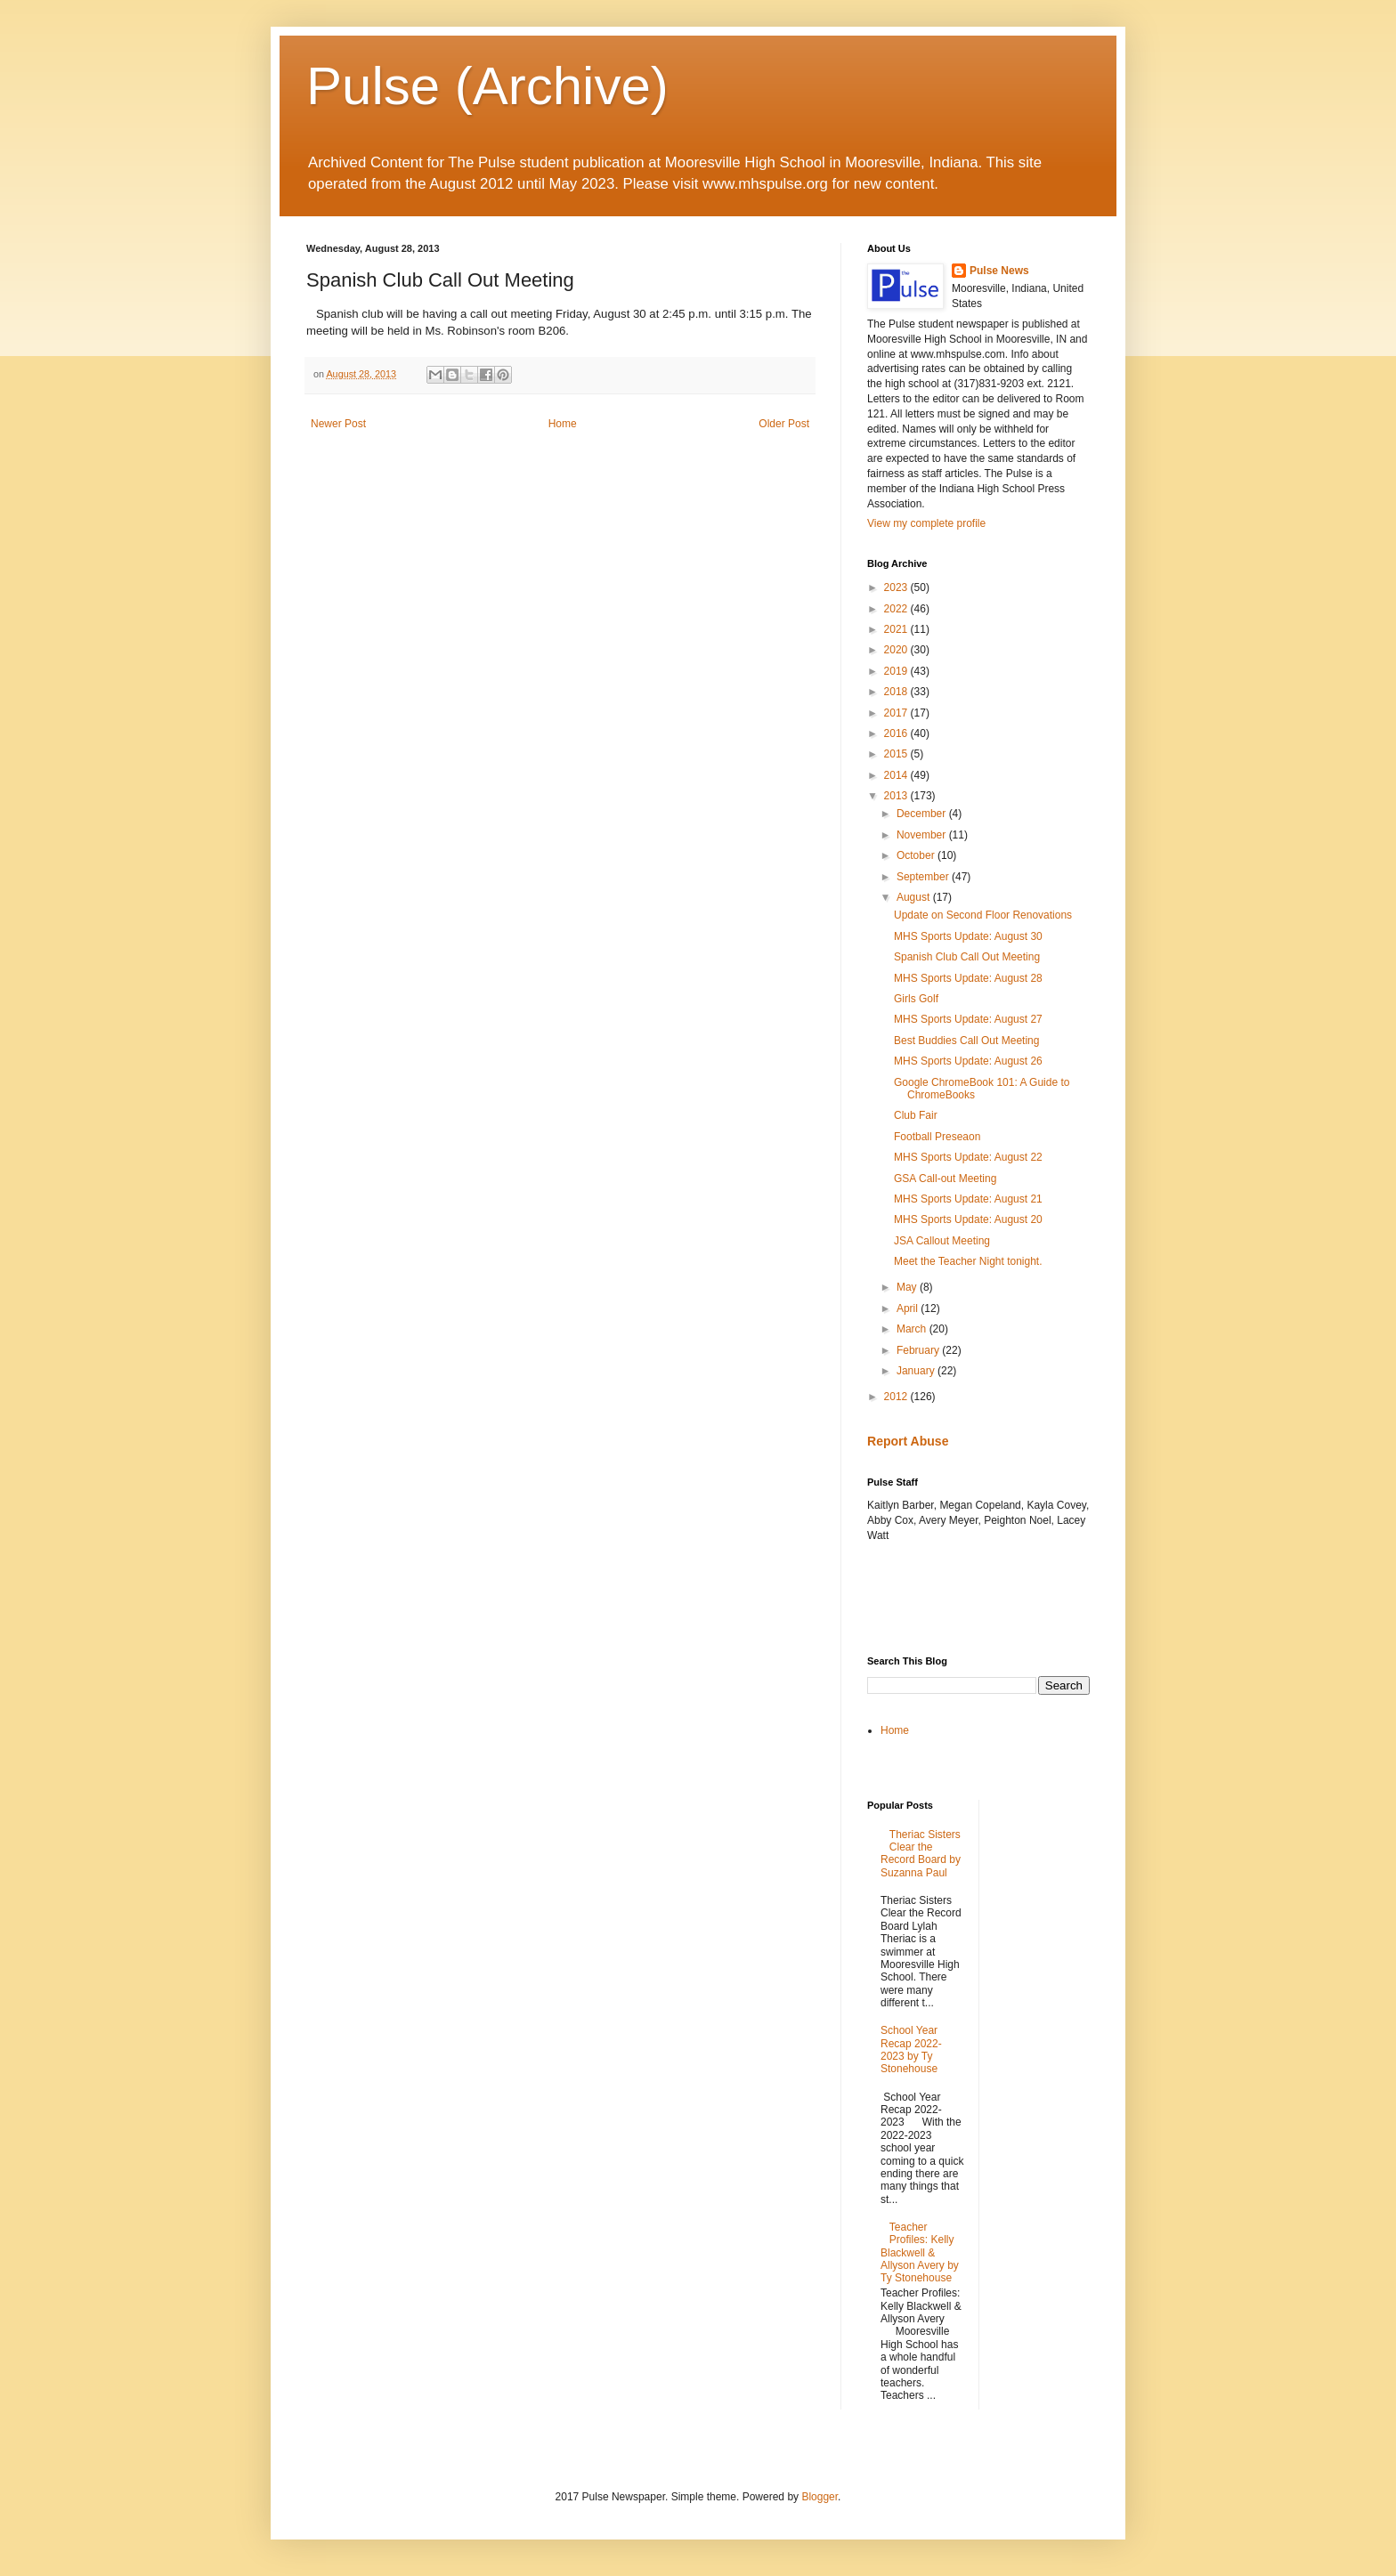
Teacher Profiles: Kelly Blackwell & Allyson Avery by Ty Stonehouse (920, 2253)
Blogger (819, 2497)
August (915, 897)
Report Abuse (907, 1441)
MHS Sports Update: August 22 (968, 1157)
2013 (897, 796)
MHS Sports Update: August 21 (968, 1199)
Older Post (784, 423)
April (909, 1308)
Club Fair (915, 1115)
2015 (897, 754)
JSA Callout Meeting (942, 1241)
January (917, 1371)
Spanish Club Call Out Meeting (967, 957)
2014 (897, 775)
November (923, 835)
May (908, 1287)
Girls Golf (916, 998)
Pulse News (999, 270)
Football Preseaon (937, 1136)
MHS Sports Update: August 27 (968, 1019)
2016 (897, 733)
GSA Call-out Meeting (945, 1178)
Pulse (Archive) (487, 86)
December (923, 813)
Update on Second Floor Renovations (983, 915)
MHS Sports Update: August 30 (968, 936)
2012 (897, 1396)
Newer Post (338, 423)
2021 (897, 629)
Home (562, 423)
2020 (897, 650)
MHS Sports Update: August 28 (968, 978)
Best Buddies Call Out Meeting (966, 1040)
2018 (897, 691)
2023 (897, 587)
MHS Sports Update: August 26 (968, 1061)
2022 (897, 609)
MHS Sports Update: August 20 (968, 1219)
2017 (897, 713)
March (913, 1329)
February (919, 1350)
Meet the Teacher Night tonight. (968, 1261)
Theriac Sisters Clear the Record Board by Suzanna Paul (921, 1853)
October (917, 855)
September (924, 877)
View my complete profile (926, 523)
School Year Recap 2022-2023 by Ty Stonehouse (911, 2049)
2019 (897, 671)
